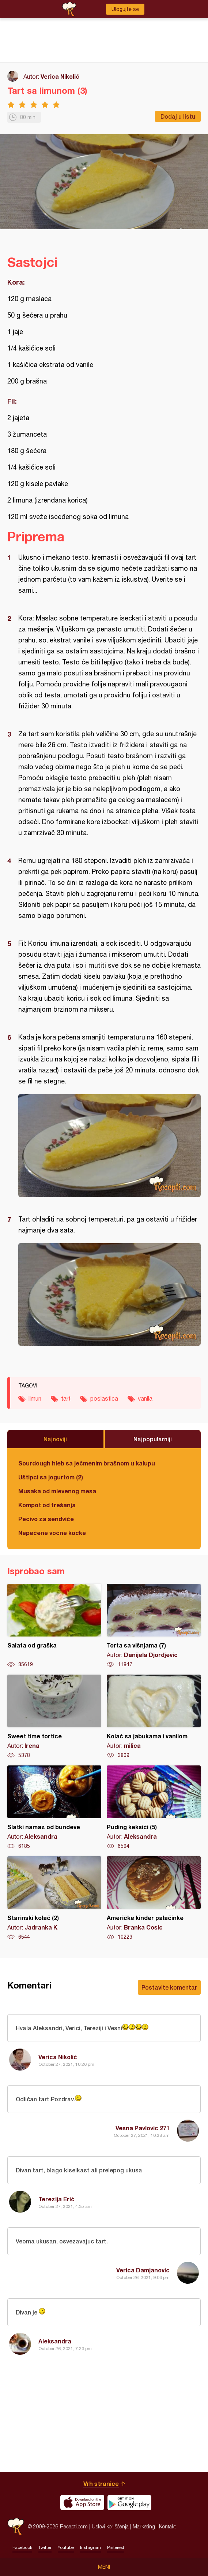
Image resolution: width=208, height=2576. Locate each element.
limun (35, 1398)
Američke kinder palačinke (154, 1898)
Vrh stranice (101, 2483)
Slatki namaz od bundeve (54, 1807)
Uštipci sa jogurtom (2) (50, 1477)
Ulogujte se (125, 9)
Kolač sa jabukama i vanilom (154, 1717)
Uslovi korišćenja (110, 2526)
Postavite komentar (169, 1987)
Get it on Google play (129, 2502)
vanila (145, 1398)
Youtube (66, 2547)
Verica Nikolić (60, 76)
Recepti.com (15, 2526)
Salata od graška (54, 1626)
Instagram (90, 2547)
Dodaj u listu (177, 116)
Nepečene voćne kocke (52, 1532)
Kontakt (167, 2526)
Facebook (22, 2547)
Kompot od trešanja (47, 1504)
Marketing (144, 2526)
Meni (104, 2567)
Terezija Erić (56, 2198)
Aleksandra (54, 2341)
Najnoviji (55, 1438)
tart (66, 1398)
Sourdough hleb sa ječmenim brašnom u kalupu (86, 1463)
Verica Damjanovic (143, 2269)
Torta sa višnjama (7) (154, 1626)
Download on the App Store (82, 2502)
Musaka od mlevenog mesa (57, 1490)
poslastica (104, 1398)
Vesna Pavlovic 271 (143, 2127)
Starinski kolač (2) (54, 1898)
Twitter (45, 2547)
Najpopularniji (152, 1438)
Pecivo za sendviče (46, 1518)
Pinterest (115, 2547)
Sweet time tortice (54, 1717)
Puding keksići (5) (154, 1807)
